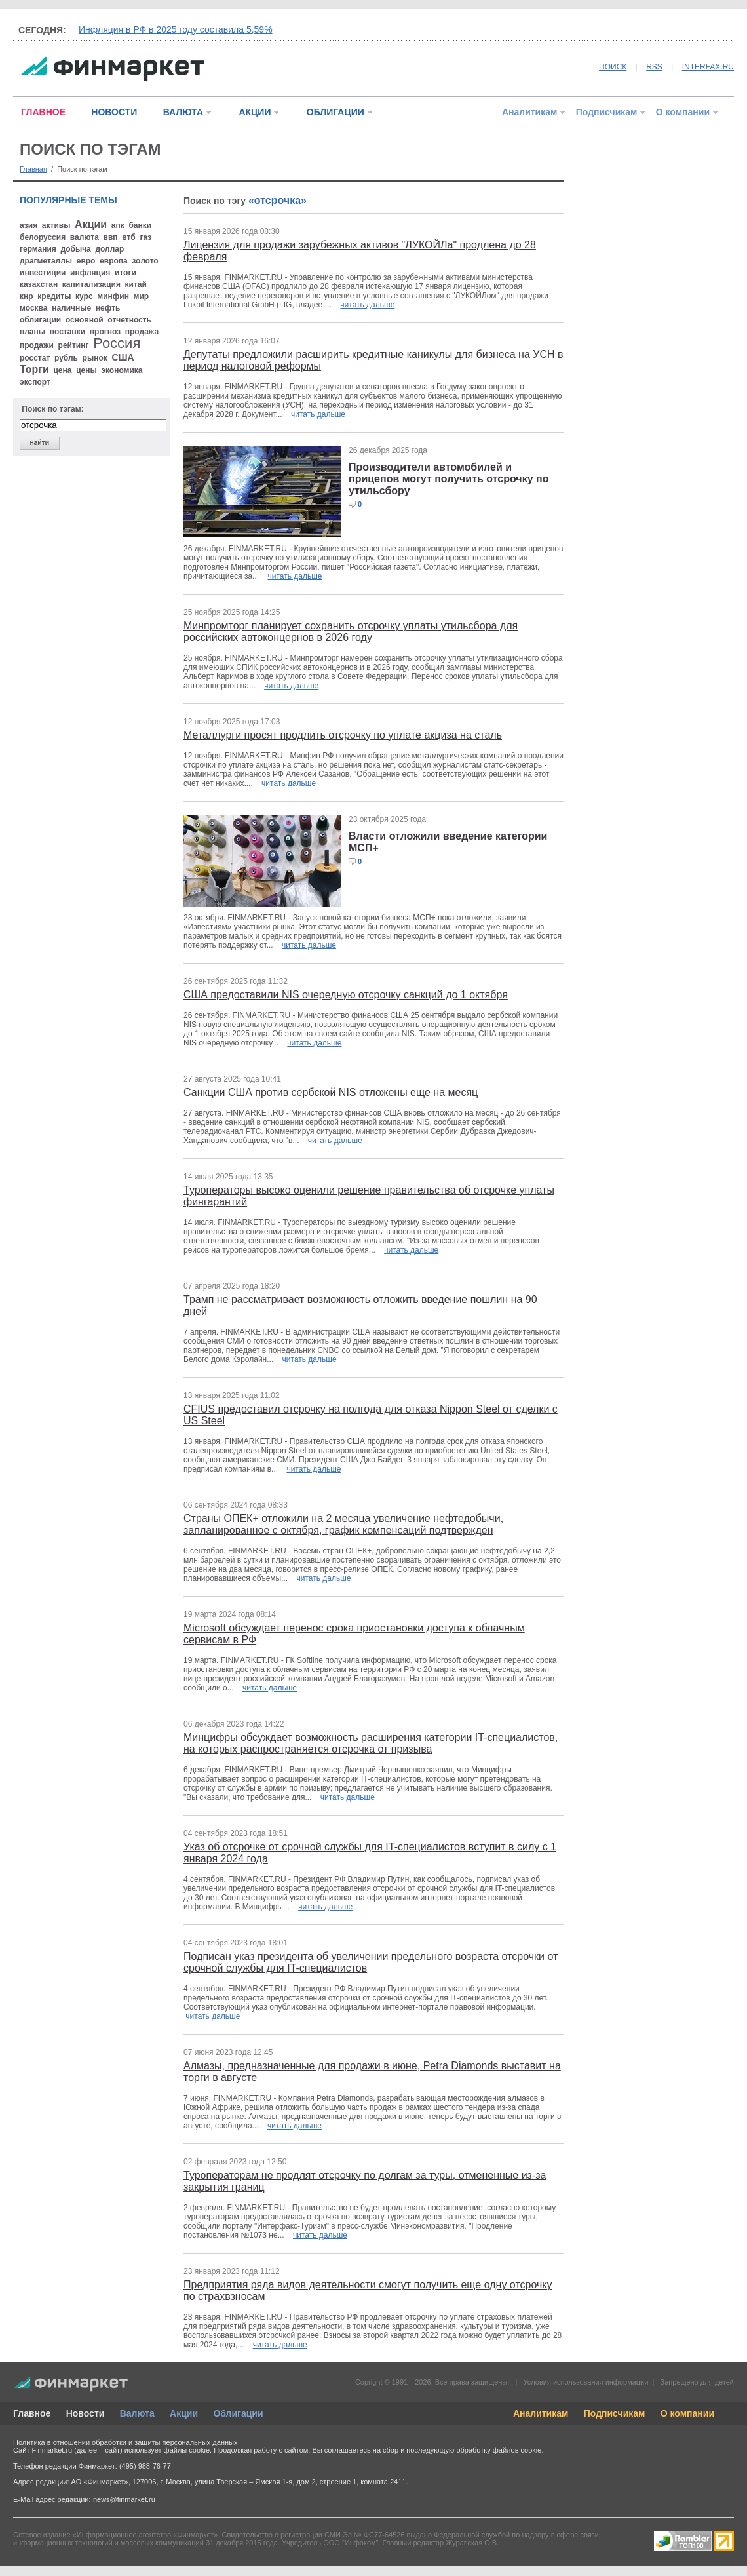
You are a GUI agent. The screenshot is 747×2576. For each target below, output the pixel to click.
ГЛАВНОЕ (43, 112)
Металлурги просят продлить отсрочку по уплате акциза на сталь (342, 735)
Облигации (238, 2413)
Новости (85, 2413)
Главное (31, 2413)
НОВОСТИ (114, 112)
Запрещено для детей (697, 2382)
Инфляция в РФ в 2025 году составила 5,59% (176, 29)
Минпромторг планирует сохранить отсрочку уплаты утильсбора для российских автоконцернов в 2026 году (350, 631)
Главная (33, 169)
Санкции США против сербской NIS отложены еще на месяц (330, 1092)
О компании (683, 112)
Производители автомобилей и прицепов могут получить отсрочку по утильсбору (448, 478)
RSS (654, 66)
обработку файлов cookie (498, 2450)
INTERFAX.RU (708, 66)
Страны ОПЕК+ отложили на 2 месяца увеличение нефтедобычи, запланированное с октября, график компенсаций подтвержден (343, 1524)
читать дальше (367, 304)
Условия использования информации (585, 2382)
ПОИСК (612, 66)
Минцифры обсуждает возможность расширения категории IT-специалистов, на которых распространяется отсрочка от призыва (370, 1743)
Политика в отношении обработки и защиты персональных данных (125, 2442)
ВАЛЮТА (183, 112)
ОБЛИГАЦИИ (335, 112)
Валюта (137, 2413)
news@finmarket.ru (124, 2499)
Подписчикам (607, 112)
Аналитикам (529, 112)
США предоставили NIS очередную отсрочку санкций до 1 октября (345, 994)
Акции (184, 2413)
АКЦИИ (255, 112)
